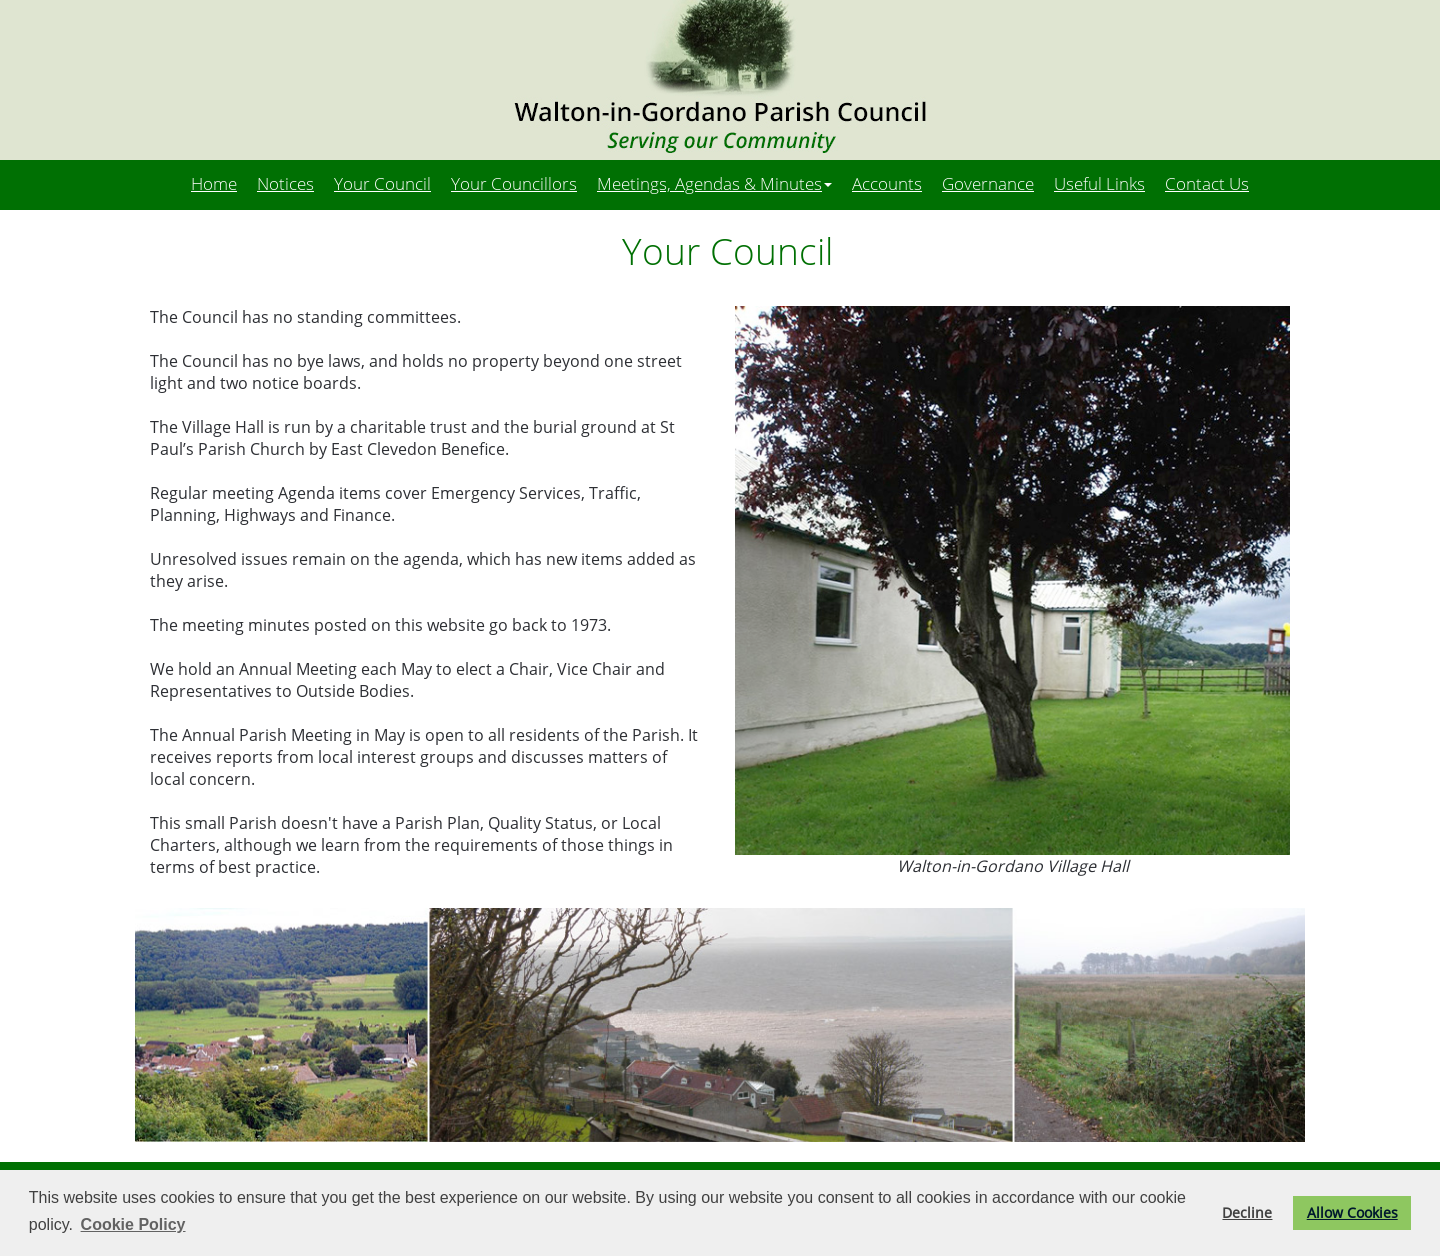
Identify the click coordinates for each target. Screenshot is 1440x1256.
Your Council (382, 183)
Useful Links (1099, 183)
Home (214, 183)
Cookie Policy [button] (133, 1224)
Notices (285, 183)
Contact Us (1207, 183)
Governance (988, 183)
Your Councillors (514, 183)
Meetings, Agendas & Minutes (714, 183)
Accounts (887, 183)
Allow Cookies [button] (1352, 1212)
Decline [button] (1247, 1212)
